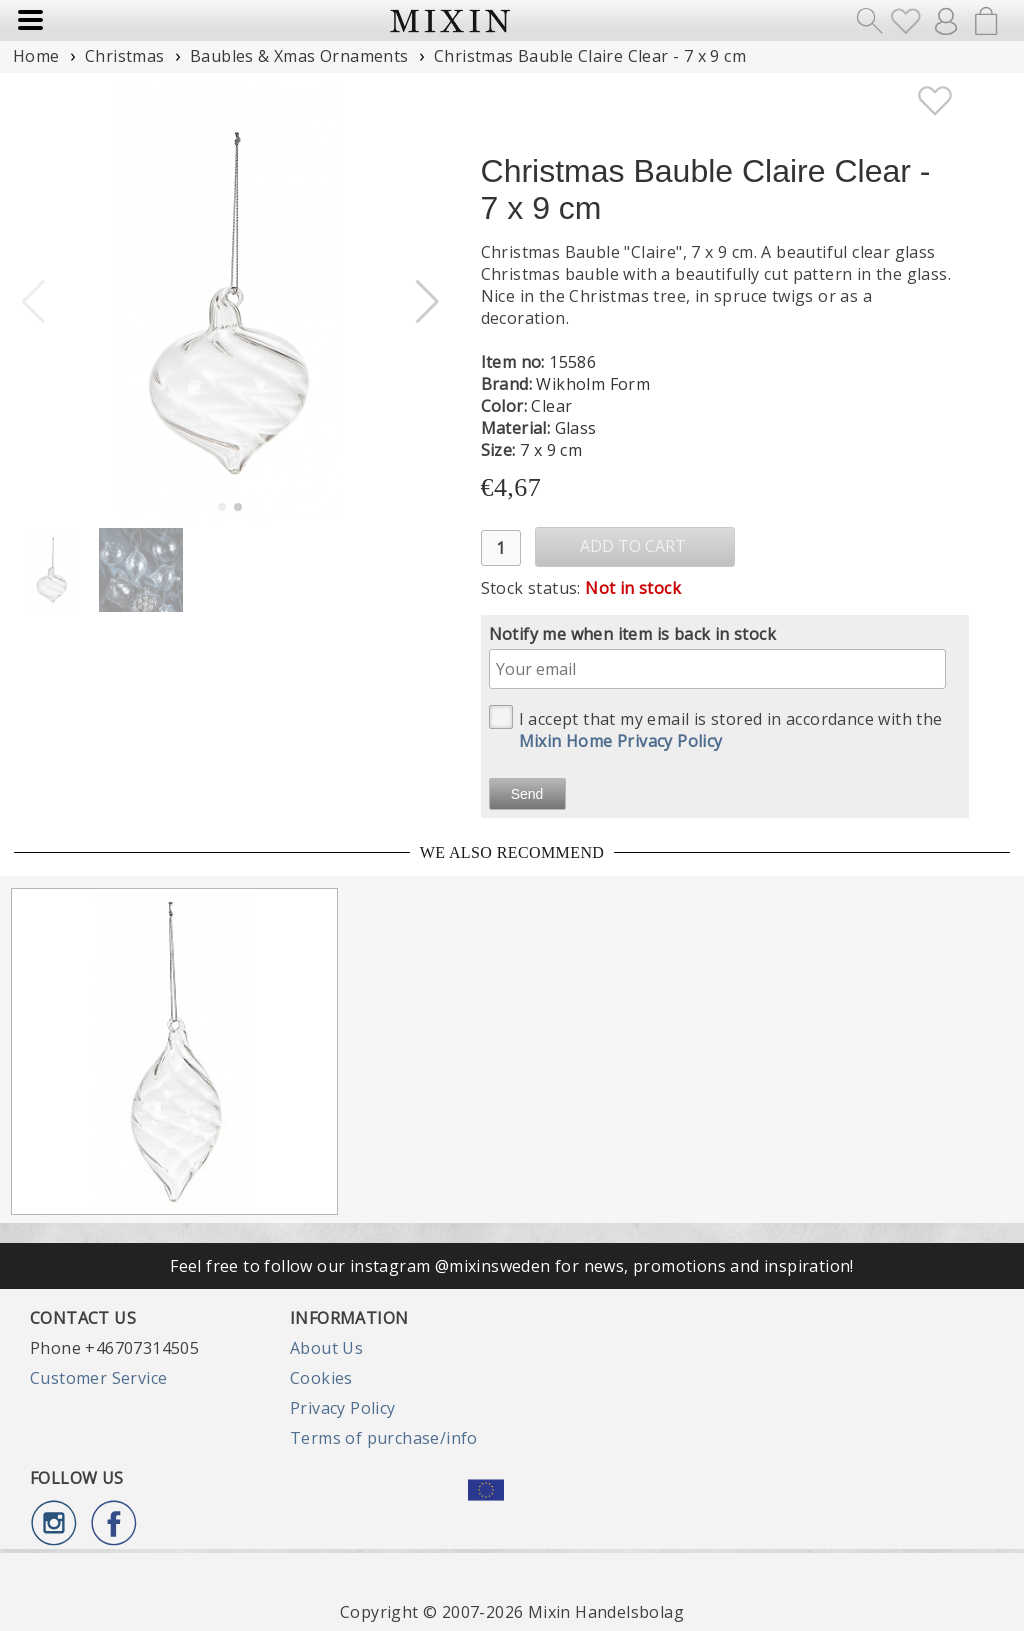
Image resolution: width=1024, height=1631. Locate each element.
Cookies (321, 1378)
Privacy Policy (343, 1408)
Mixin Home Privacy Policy (621, 741)
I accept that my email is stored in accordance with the (716, 728)
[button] (427, 302)
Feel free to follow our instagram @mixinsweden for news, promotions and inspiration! (512, 1266)
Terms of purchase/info (384, 1438)
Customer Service (98, 1378)
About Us (326, 1348)
